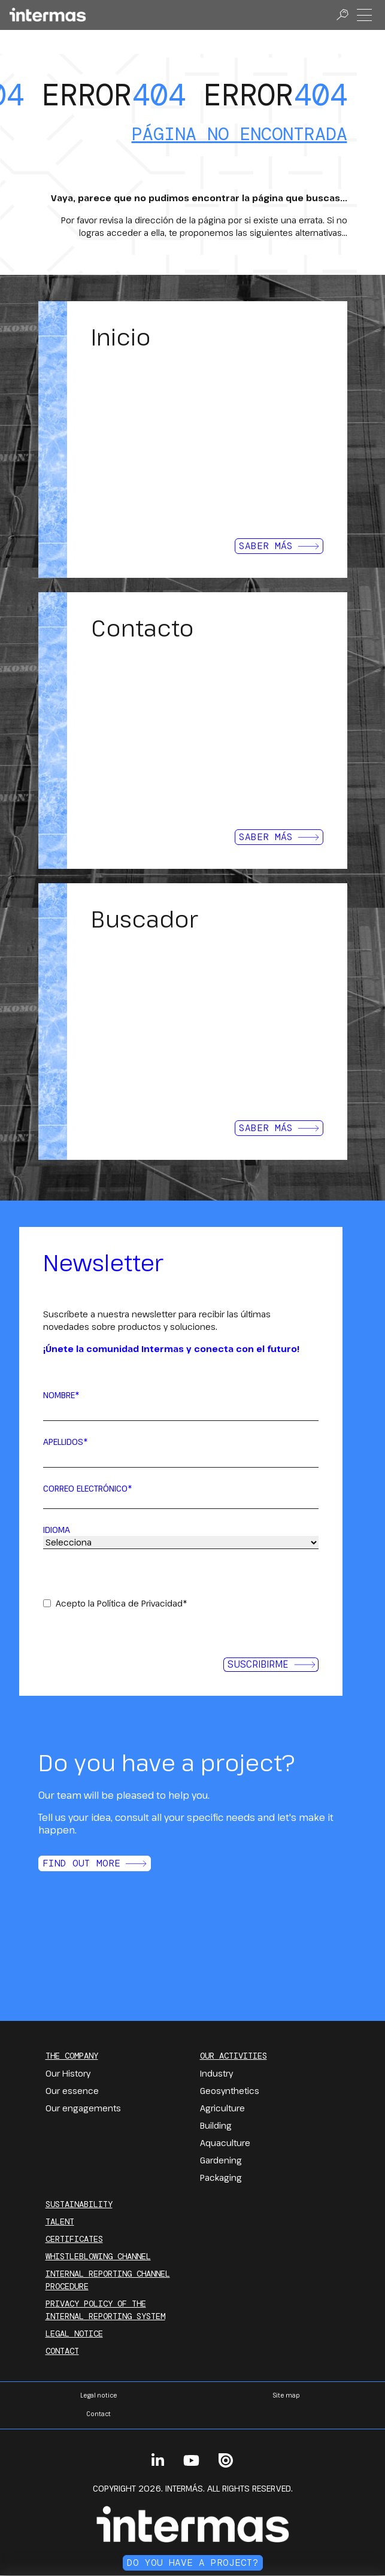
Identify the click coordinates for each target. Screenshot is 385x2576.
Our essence (72, 2090)
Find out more (95, 1863)
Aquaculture (225, 2142)
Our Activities (233, 2055)
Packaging (221, 2177)
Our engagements (83, 2108)
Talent (60, 2221)
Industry (216, 2073)
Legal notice (74, 2333)
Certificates (74, 2238)
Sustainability (79, 2204)
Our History (68, 2073)
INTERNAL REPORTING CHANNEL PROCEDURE (108, 2280)
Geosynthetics (229, 2090)
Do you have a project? (193, 2562)
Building (216, 2125)
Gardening (221, 2160)
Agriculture (222, 2108)
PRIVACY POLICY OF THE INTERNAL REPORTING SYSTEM (105, 2310)
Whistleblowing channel (98, 2256)
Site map (286, 2395)
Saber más (279, 546)
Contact (62, 2350)
